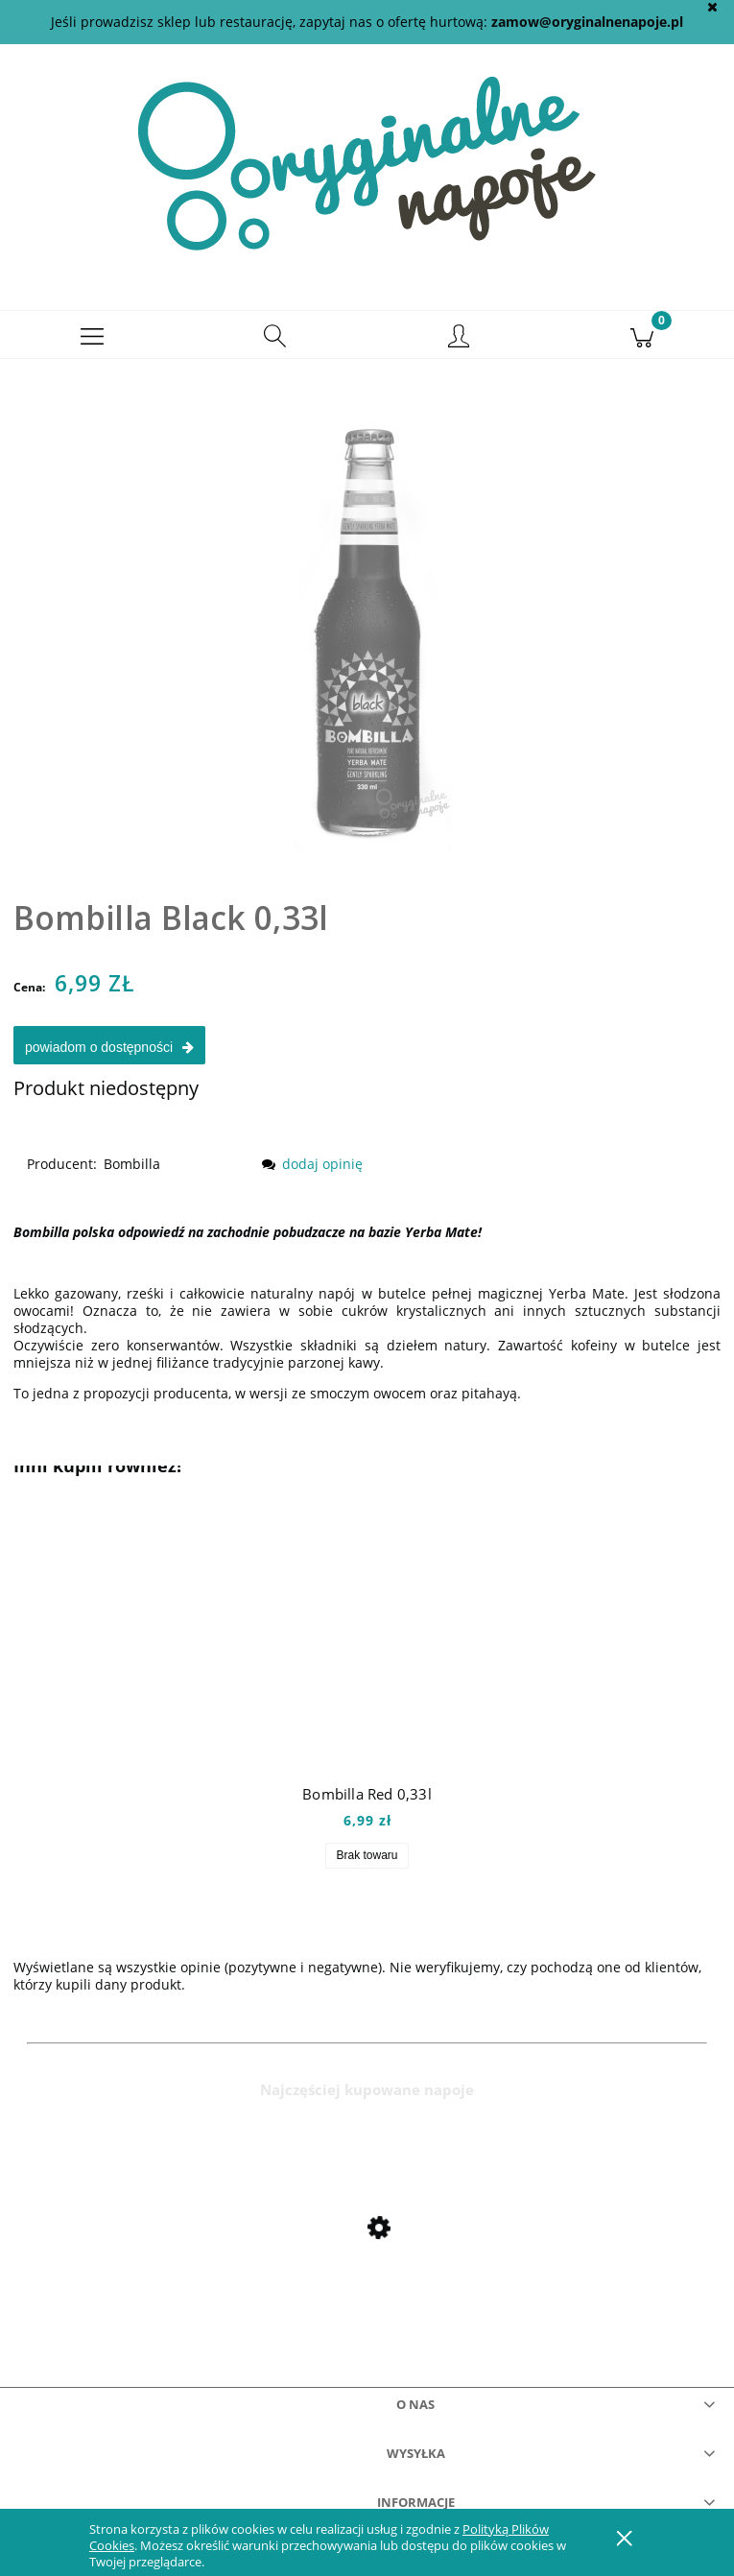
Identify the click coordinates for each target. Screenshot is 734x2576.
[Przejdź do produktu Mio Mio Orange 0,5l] (367, 2277)
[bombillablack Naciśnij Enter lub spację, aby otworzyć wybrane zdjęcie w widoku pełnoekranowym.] (367, 618)
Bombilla (132, 1172)
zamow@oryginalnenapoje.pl (587, 21)
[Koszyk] (642, 344)
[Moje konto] (459, 346)
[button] (92, 344)
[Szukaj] (275, 344)
